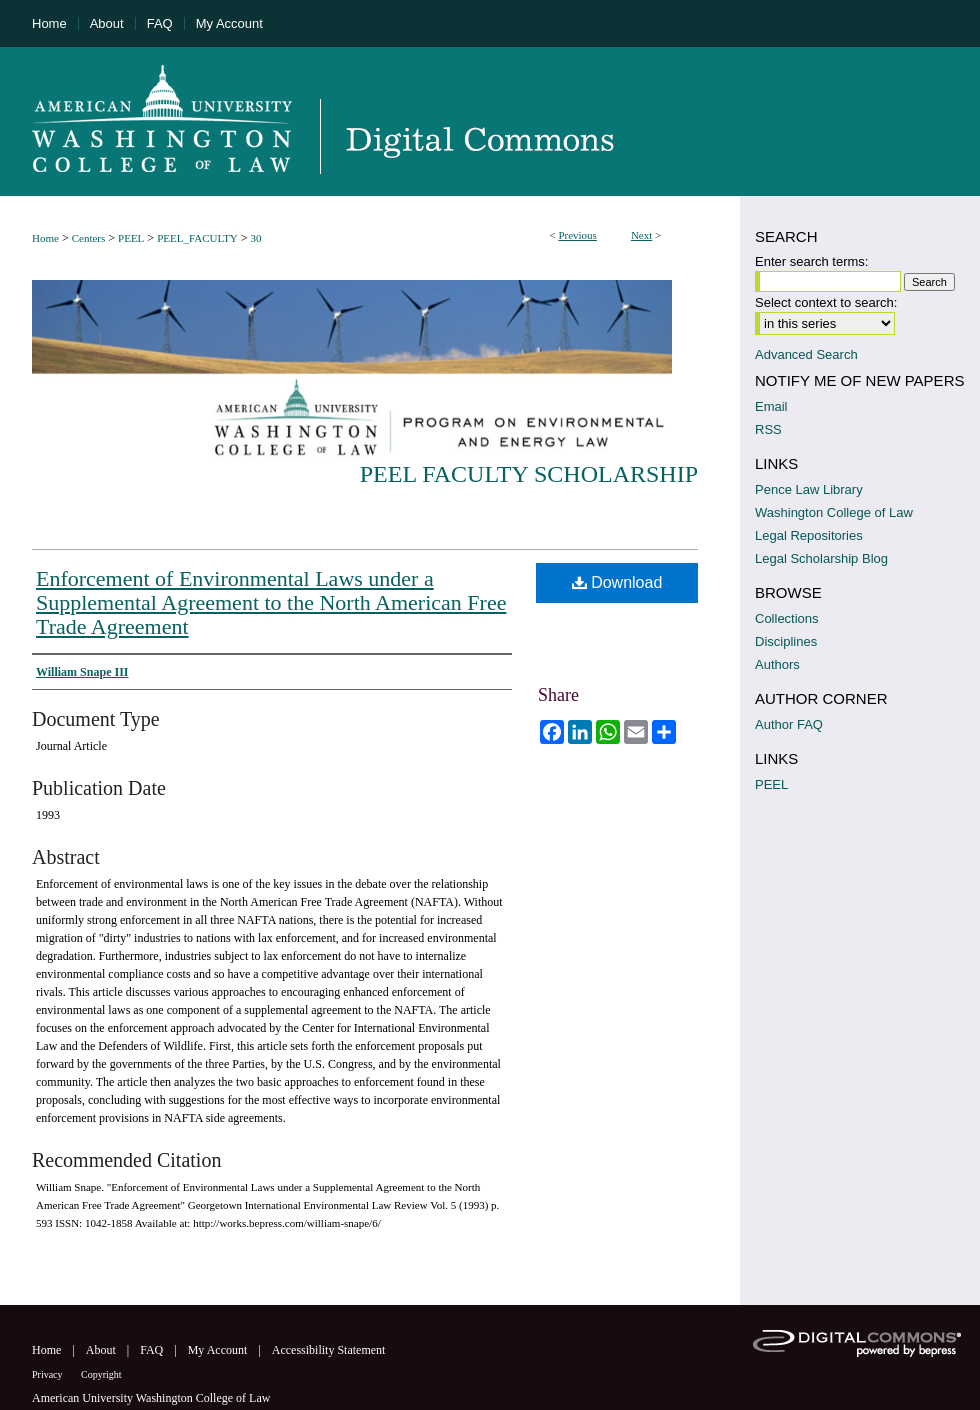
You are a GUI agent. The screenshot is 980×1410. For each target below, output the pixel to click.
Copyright (101, 1374)
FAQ (153, 1350)
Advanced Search (806, 354)
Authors (777, 664)
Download (617, 582)
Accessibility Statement (329, 1350)
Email (771, 406)
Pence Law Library (809, 489)
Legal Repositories (809, 535)
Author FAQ (789, 724)
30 (256, 238)
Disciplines (786, 641)
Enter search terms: (811, 261)
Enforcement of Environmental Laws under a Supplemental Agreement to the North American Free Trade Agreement (271, 602)
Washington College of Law (834, 512)
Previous (577, 235)
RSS (768, 429)
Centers (89, 238)
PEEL (131, 238)
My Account (219, 1350)
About (102, 1350)
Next (641, 235)
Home (45, 238)
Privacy (48, 1374)
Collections (787, 618)
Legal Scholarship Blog (821, 558)
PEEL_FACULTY (197, 238)
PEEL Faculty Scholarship (529, 474)
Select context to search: (826, 302)
